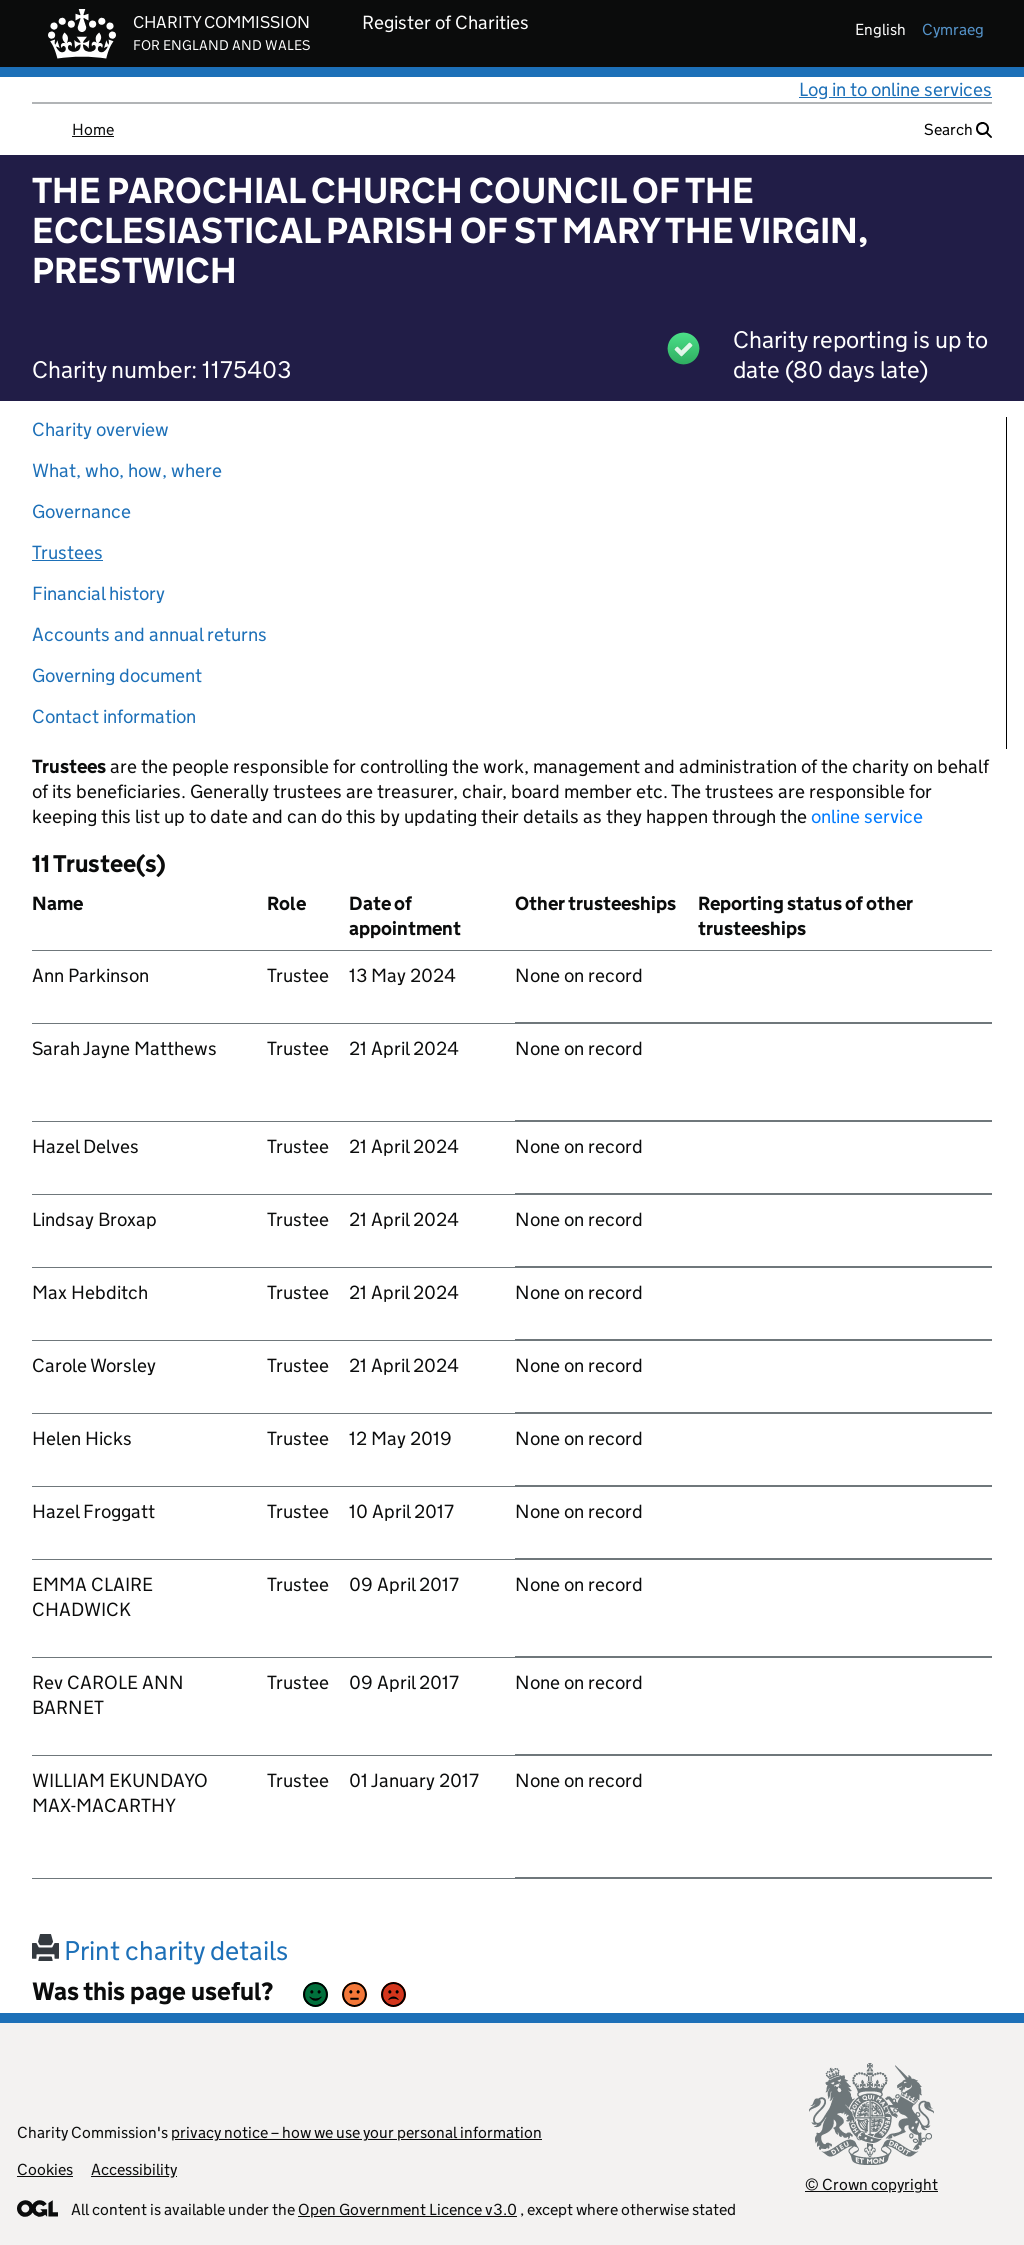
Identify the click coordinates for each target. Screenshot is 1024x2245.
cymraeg (953, 29)
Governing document (117, 675)
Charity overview (100, 429)
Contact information (114, 716)
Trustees (67, 552)
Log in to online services (895, 89)
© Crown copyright (871, 2184)
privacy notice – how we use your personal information (356, 2132)
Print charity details (160, 1950)
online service (867, 816)
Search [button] (958, 129)
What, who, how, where (127, 470)
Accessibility (134, 2169)
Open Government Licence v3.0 (407, 2209)
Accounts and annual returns (149, 634)
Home (93, 129)
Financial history (98, 593)
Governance (81, 511)
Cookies (45, 2169)
